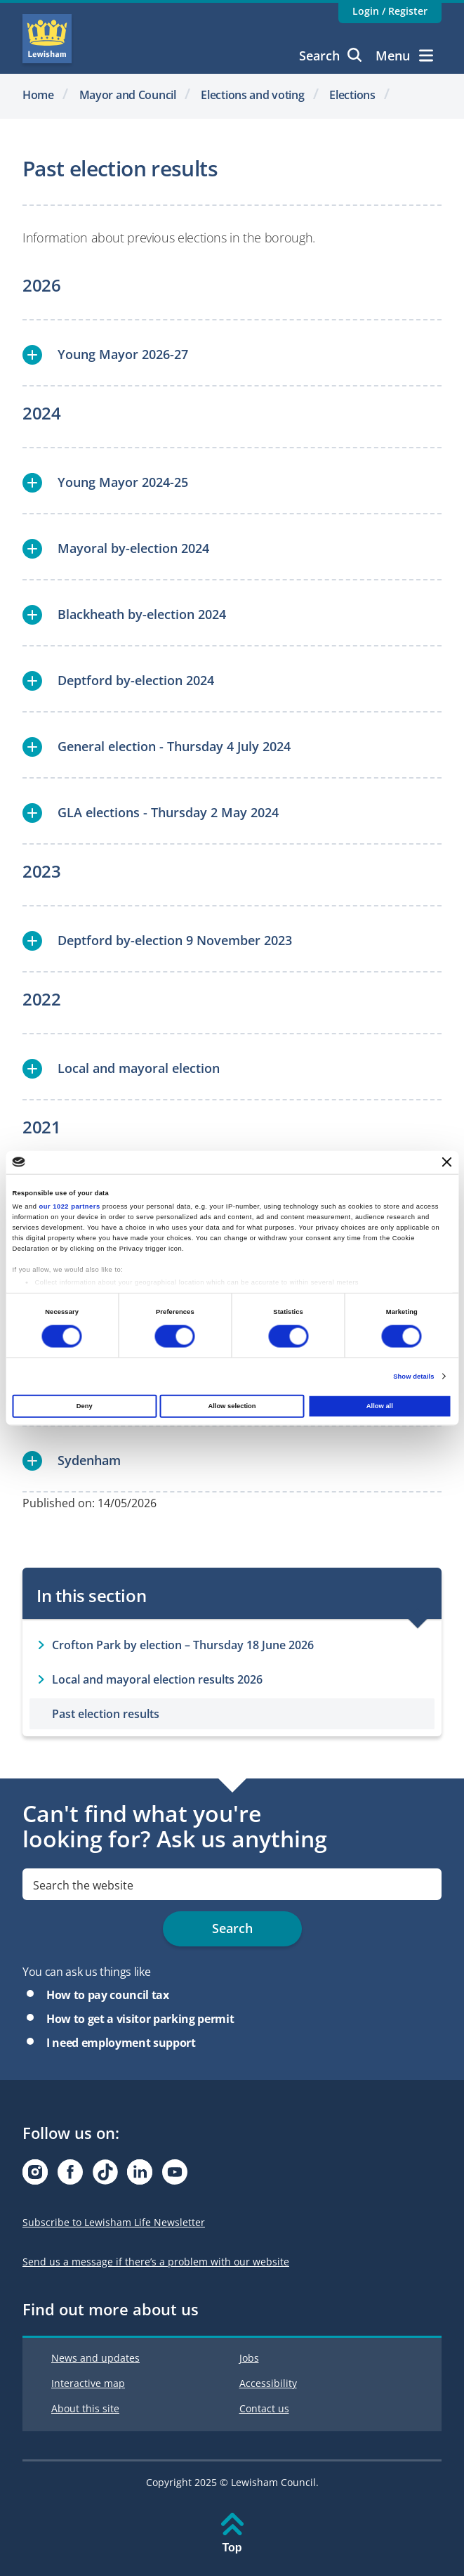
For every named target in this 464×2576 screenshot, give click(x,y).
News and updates (95, 2357)
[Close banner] (447, 1162)
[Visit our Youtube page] (174, 2175)
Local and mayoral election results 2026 (157, 1679)
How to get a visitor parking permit (140, 2019)
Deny (85, 1406)
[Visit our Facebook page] (70, 2175)
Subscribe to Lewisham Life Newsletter (113, 2222)
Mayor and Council (127, 95)
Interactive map (88, 2383)
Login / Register (389, 11)
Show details (413, 1375)
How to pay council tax (107, 1995)
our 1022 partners (69, 1206)
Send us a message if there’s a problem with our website (155, 2261)
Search (330, 55)
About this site (85, 2408)
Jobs (249, 2357)
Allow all (379, 1406)
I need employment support (121, 2042)
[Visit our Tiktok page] (105, 2175)
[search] (232, 1884)
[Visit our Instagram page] (35, 2175)
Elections (352, 95)
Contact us (264, 2408)
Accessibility (268, 2383)
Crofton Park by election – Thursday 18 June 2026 (183, 1645)
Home (38, 95)
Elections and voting (252, 95)
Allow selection (232, 1406)
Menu (404, 55)
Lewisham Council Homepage (47, 38)
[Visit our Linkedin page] (139, 2175)
